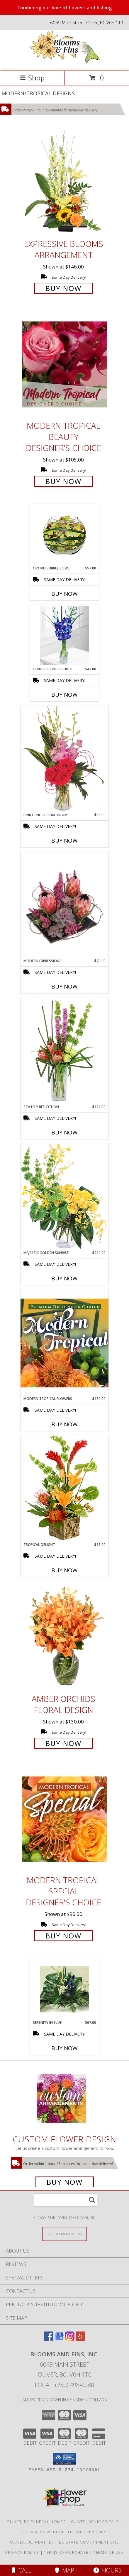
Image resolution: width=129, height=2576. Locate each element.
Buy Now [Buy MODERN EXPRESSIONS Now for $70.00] (64, 986)
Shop (32, 77)
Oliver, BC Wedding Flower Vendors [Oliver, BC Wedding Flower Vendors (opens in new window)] (64, 2531)
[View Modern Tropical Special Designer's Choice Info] (64, 1819)
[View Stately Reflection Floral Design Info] (64, 1051)
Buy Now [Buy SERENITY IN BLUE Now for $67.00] (64, 2048)
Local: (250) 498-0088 (64, 2385)
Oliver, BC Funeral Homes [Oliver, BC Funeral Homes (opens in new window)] (36, 2521)
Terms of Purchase (66, 2552)
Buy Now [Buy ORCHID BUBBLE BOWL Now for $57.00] (64, 593)
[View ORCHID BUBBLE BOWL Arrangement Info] (64, 534)
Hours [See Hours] (107, 2570)
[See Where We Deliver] (64, 2233)
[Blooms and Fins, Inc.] (64, 62)
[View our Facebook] (48, 2339)
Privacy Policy (22, 2552)
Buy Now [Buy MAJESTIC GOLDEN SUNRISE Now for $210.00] (64, 1278)
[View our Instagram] (69, 2339)
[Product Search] (65, 2200)
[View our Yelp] (80, 2339)
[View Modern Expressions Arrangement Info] (64, 905)
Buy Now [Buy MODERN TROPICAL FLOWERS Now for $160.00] (64, 1424)
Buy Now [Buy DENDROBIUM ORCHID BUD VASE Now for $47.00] (64, 694)
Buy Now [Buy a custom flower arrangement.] (65, 2182)
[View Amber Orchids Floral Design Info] (64, 1637)
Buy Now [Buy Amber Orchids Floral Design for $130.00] (63, 1743)
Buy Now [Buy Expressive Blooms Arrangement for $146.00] (63, 288)
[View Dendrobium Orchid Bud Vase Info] (64, 635)
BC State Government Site (89, 2542)
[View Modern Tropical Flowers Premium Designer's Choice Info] (64, 1342)
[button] (64, 2459)
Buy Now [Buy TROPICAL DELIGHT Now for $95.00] (64, 1570)
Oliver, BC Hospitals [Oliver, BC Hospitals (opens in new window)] (95, 2521)
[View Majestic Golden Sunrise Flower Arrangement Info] (64, 1197)
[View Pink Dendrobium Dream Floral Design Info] (64, 759)
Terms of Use (108, 2552)
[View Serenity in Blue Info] (64, 1989)
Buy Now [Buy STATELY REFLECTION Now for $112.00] (64, 1132)
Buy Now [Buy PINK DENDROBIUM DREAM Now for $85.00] (64, 840)
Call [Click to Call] (21, 2570)
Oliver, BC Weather (32, 2542)
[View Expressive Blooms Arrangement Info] (64, 182)
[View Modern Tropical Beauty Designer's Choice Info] (64, 364)
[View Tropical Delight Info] (64, 1488)
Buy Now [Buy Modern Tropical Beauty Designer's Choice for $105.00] (63, 481)
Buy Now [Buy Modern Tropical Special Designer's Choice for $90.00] (63, 1935)
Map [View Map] (64, 2570)
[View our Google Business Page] (59, 2339)
